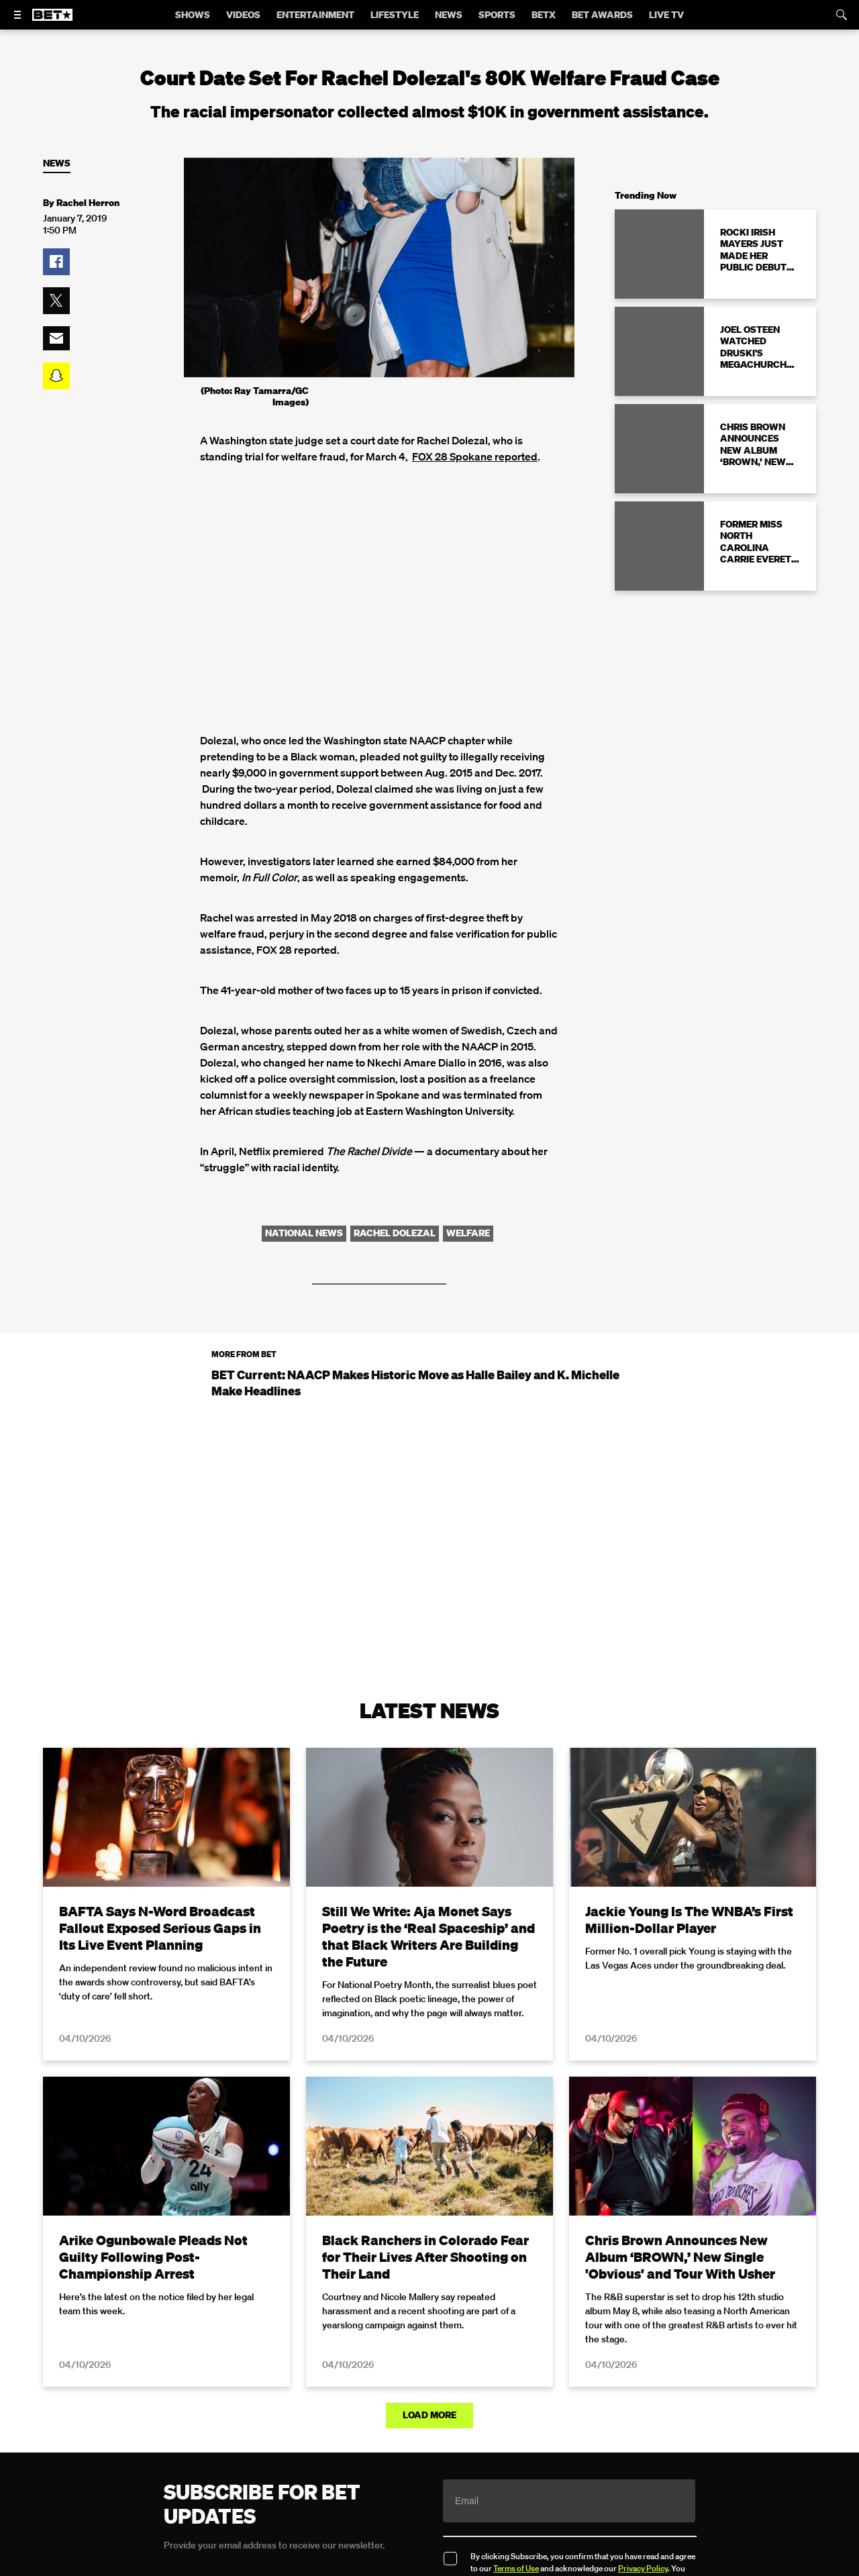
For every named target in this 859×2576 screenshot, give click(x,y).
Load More (429, 2415)
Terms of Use (516, 2568)
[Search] (841, 14)
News (56, 163)
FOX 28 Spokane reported (475, 456)
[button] (56, 261)
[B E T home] (52, 21)
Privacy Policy (643, 2568)
